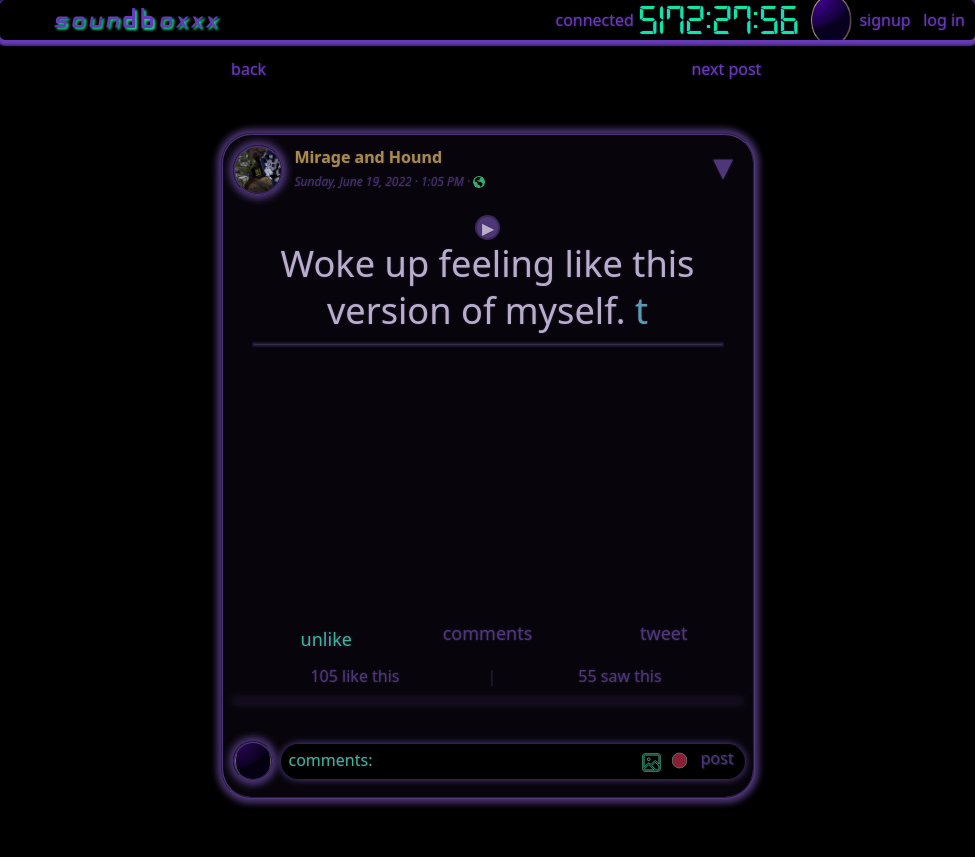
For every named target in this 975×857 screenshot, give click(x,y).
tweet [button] (663, 633)
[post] (717, 761)
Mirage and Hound (369, 157)
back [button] (248, 69)
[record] (679, 762)
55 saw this (619, 676)
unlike (326, 639)
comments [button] (488, 633)
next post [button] (726, 69)
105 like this (354, 676)
